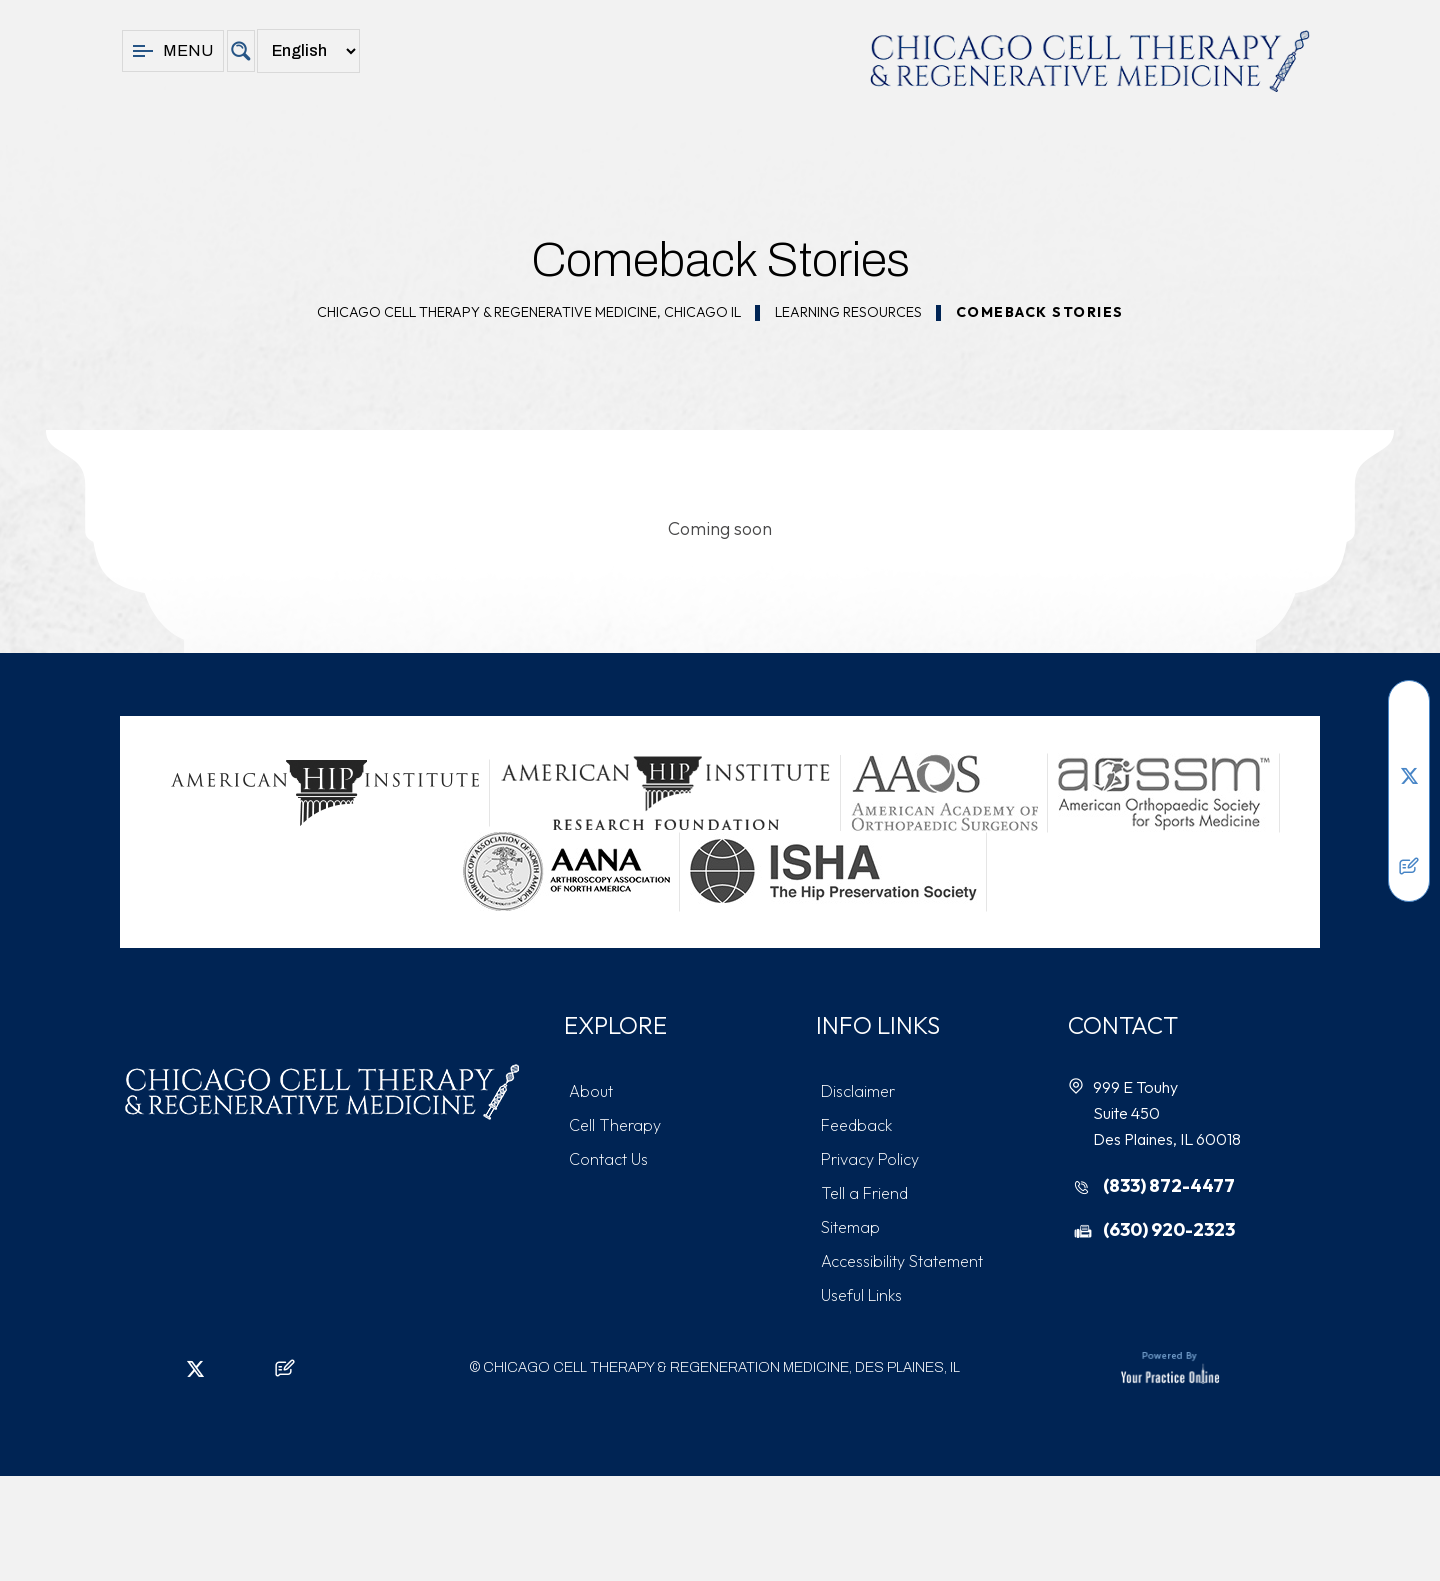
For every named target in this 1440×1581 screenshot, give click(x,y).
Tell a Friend (864, 1193)
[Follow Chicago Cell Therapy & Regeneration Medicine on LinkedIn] (1409, 746)
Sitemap (850, 1227)
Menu (173, 51)
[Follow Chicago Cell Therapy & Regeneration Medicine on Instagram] (1409, 806)
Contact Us (608, 1159)
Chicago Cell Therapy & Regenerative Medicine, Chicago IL (529, 312)
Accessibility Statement (902, 1261)
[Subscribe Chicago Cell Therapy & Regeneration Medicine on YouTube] (1409, 836)
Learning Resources (848, 312)
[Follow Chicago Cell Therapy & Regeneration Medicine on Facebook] (1409, 716)
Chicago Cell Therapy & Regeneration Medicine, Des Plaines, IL (721, 1367)
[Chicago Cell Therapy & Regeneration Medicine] (1090, 61)
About (591, 1091)
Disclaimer (858, 1091)
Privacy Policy (870, 1159)
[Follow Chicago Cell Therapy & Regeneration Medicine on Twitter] (1409, 776)
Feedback (856, 1125)
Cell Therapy (615, 1125)
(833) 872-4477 (1169, 1185)
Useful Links (861, 1295)
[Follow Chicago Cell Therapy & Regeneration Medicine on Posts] (1409, 866)
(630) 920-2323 (1169, 1229)
